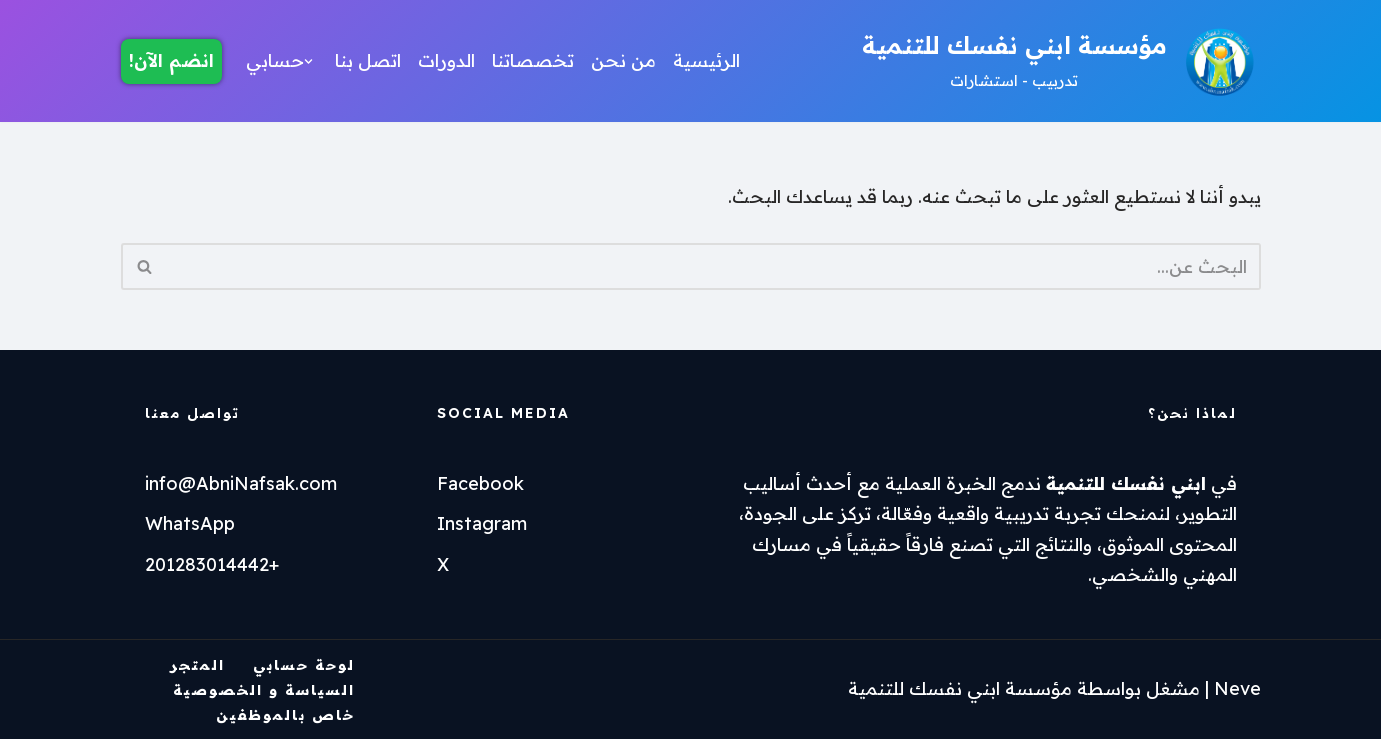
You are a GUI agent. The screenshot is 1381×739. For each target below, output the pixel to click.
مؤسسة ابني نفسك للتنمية (960, 688)
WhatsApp (190, 523)
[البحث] (713, 266)
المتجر (197, 665)
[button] (308, 61)
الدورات (446, 60)
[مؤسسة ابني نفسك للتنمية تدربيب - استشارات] (1061, 61)
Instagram (482, 523)
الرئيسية (706, 60)
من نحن (623, 60)
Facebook (480, 483)
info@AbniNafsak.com (241, 483)
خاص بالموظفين (285, 715)
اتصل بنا (368, 60)
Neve (1237, 688)
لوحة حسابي (304, 665)
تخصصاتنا (533, 60)
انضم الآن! (171, 60)
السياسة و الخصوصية (264, 690)
